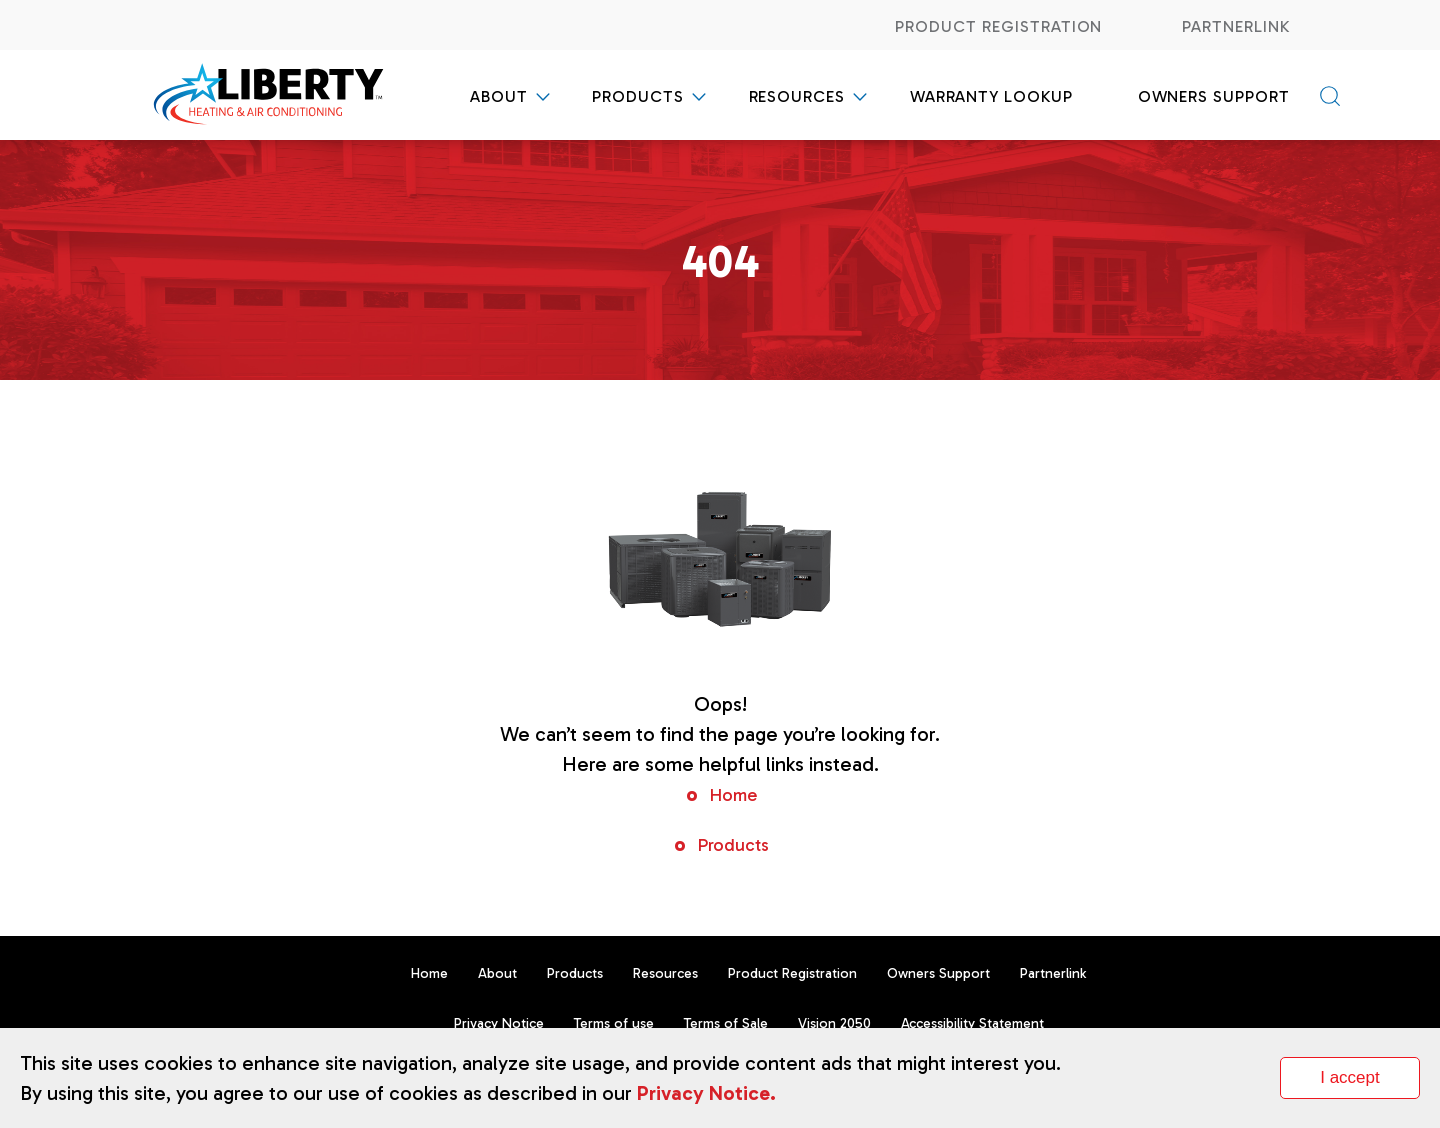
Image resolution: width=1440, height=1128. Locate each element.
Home (733, 795)
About (499, 96)
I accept (1350, 1077)
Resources (797, 96)
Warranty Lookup (991, 96)
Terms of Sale (726, 1023)
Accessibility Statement (972, 1023)
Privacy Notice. (706, 1093)
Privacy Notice (499, 1023)
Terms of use (614, 1023)
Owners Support (1214, 96)
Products (638, 96)
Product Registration (998, 26)
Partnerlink (1236, 26)
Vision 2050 (834, 1023)
